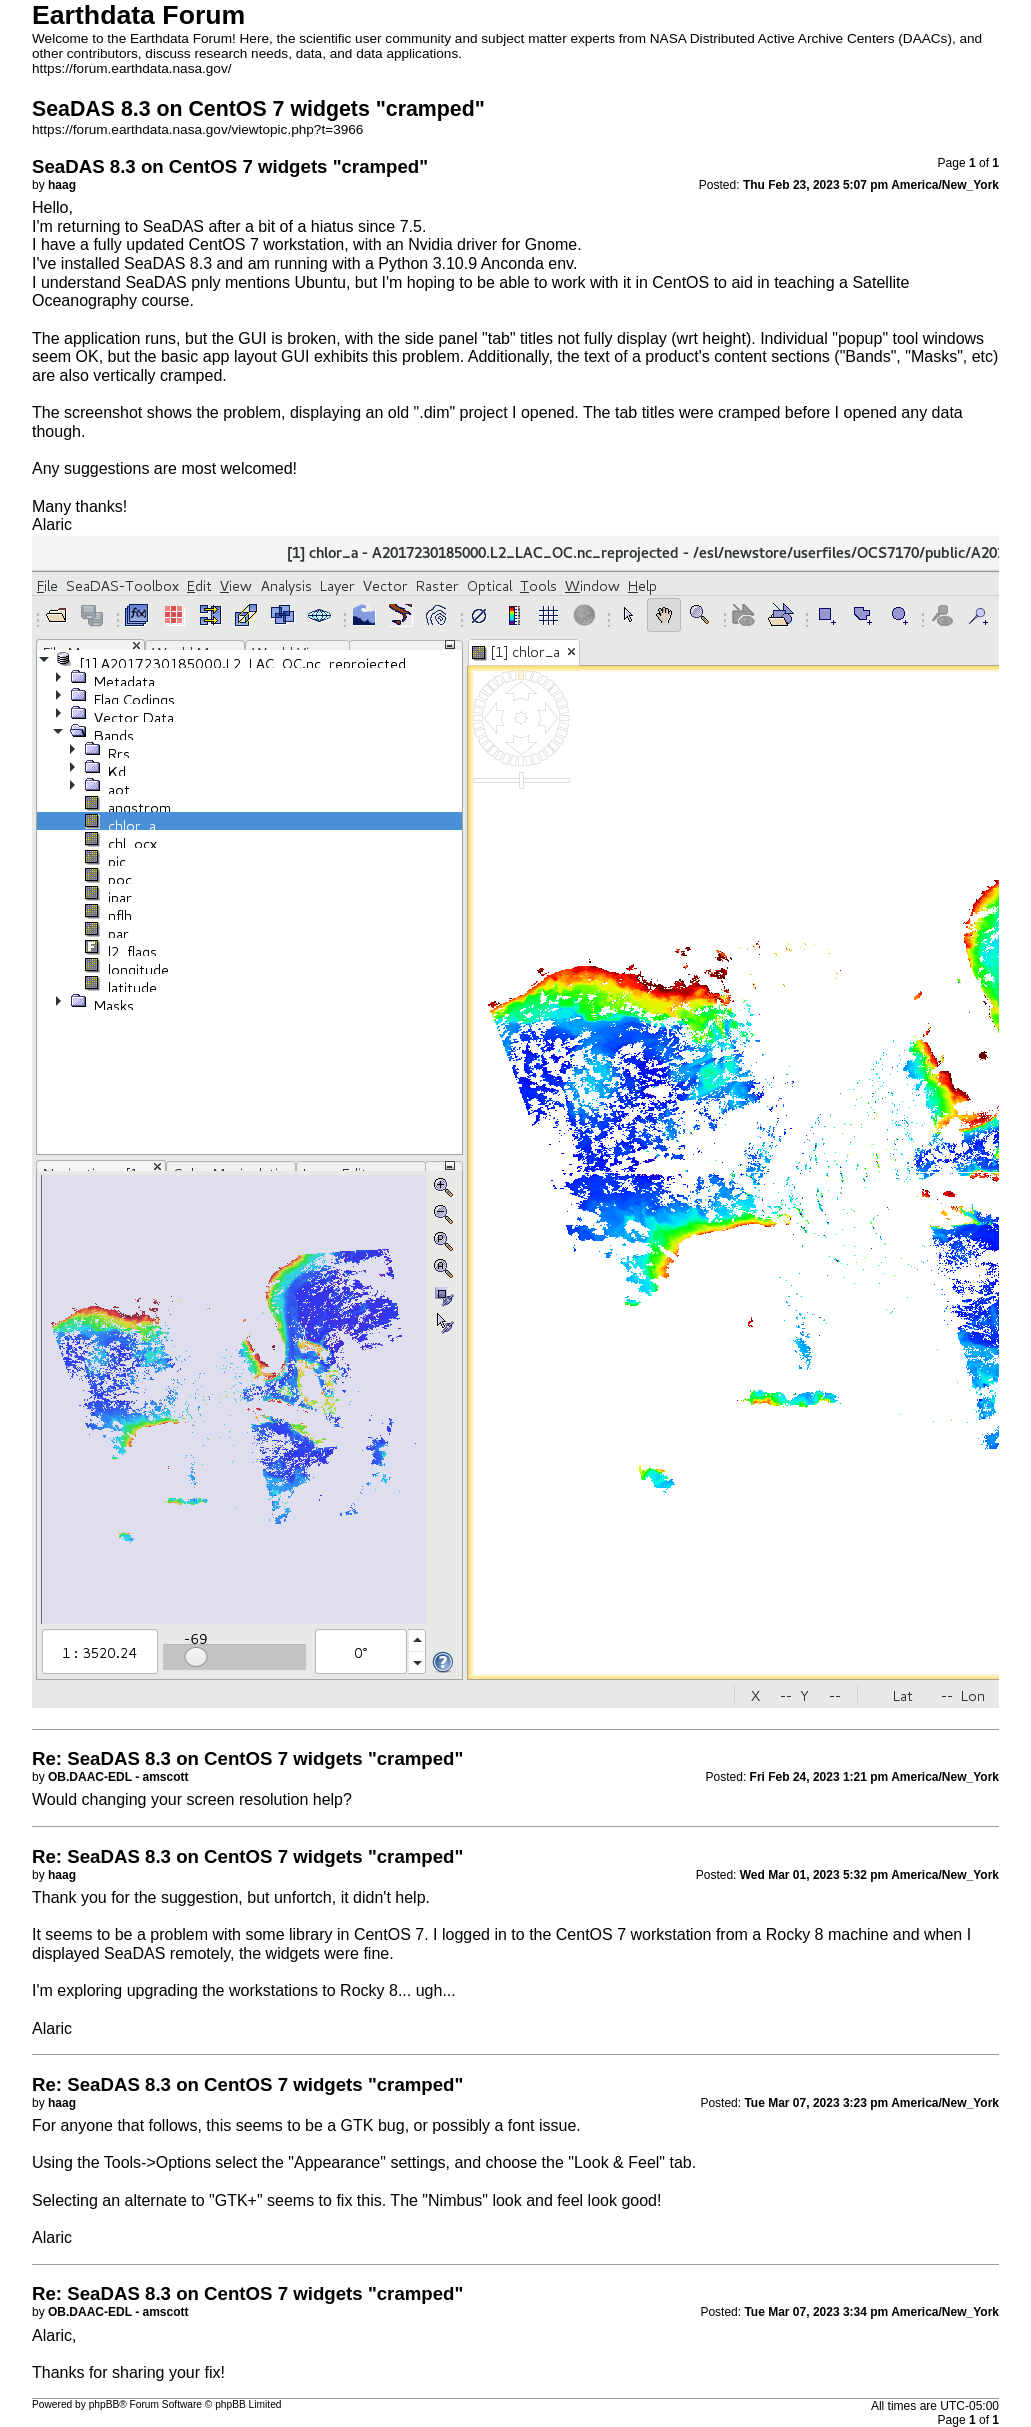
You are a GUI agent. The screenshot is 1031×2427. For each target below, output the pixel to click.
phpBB (104, 2404)
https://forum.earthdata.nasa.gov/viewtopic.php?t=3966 (197, 129)
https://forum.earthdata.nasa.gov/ (132, 68)
